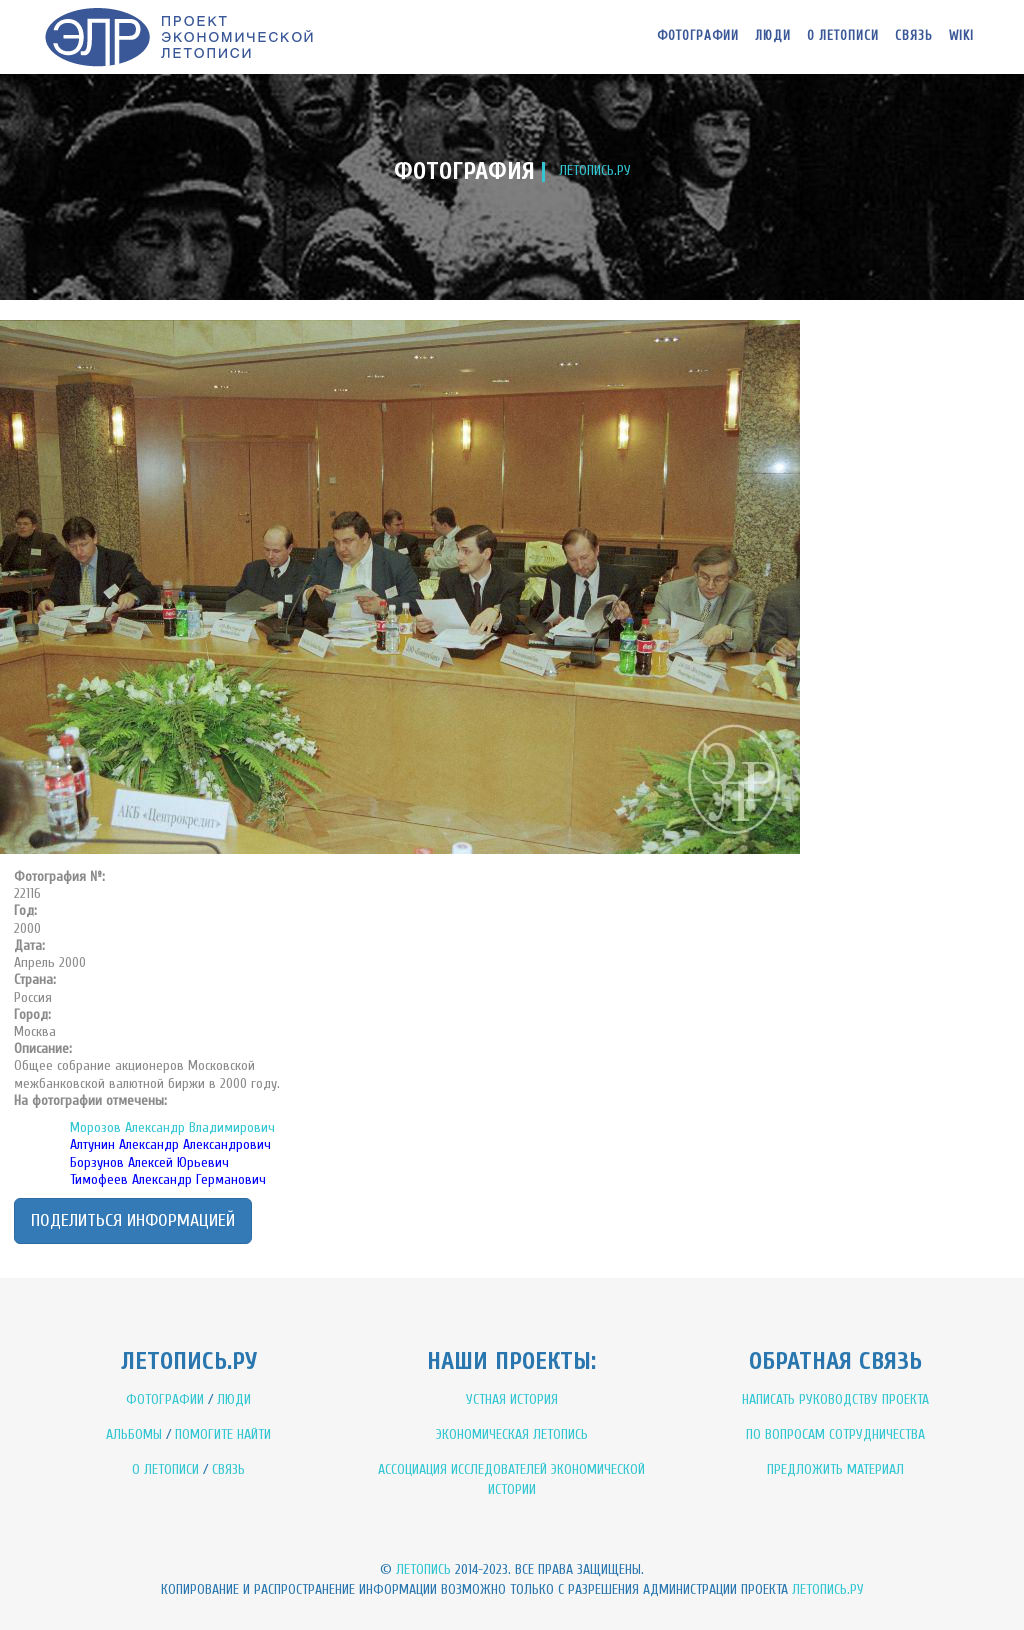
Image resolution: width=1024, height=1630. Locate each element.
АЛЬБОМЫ (134, 1434)
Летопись (423, 1569)
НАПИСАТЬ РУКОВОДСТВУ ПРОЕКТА (835, 1399)
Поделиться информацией (133, 1220)
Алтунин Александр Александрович (170, 1144)
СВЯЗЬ (228, 1469)
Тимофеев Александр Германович (168, 1179)
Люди (773, 35)
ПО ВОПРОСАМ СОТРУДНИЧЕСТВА (835, 1434)
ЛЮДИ (234, 1399)
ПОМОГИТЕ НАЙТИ (223, 1434)
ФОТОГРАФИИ (165, 1399)
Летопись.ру (828, 1589)
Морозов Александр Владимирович (172, 1127)
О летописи (843, 35)
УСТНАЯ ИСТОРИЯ (512, 1399)
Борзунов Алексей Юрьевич (149, 1162)
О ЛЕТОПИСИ (165, 1469)
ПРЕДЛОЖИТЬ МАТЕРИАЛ (835, 1469)
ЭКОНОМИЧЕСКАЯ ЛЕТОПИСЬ (512, 1434)
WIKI (961, 35)
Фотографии (698, 35)
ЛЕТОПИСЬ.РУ (595, 170)
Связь (914, 35)
